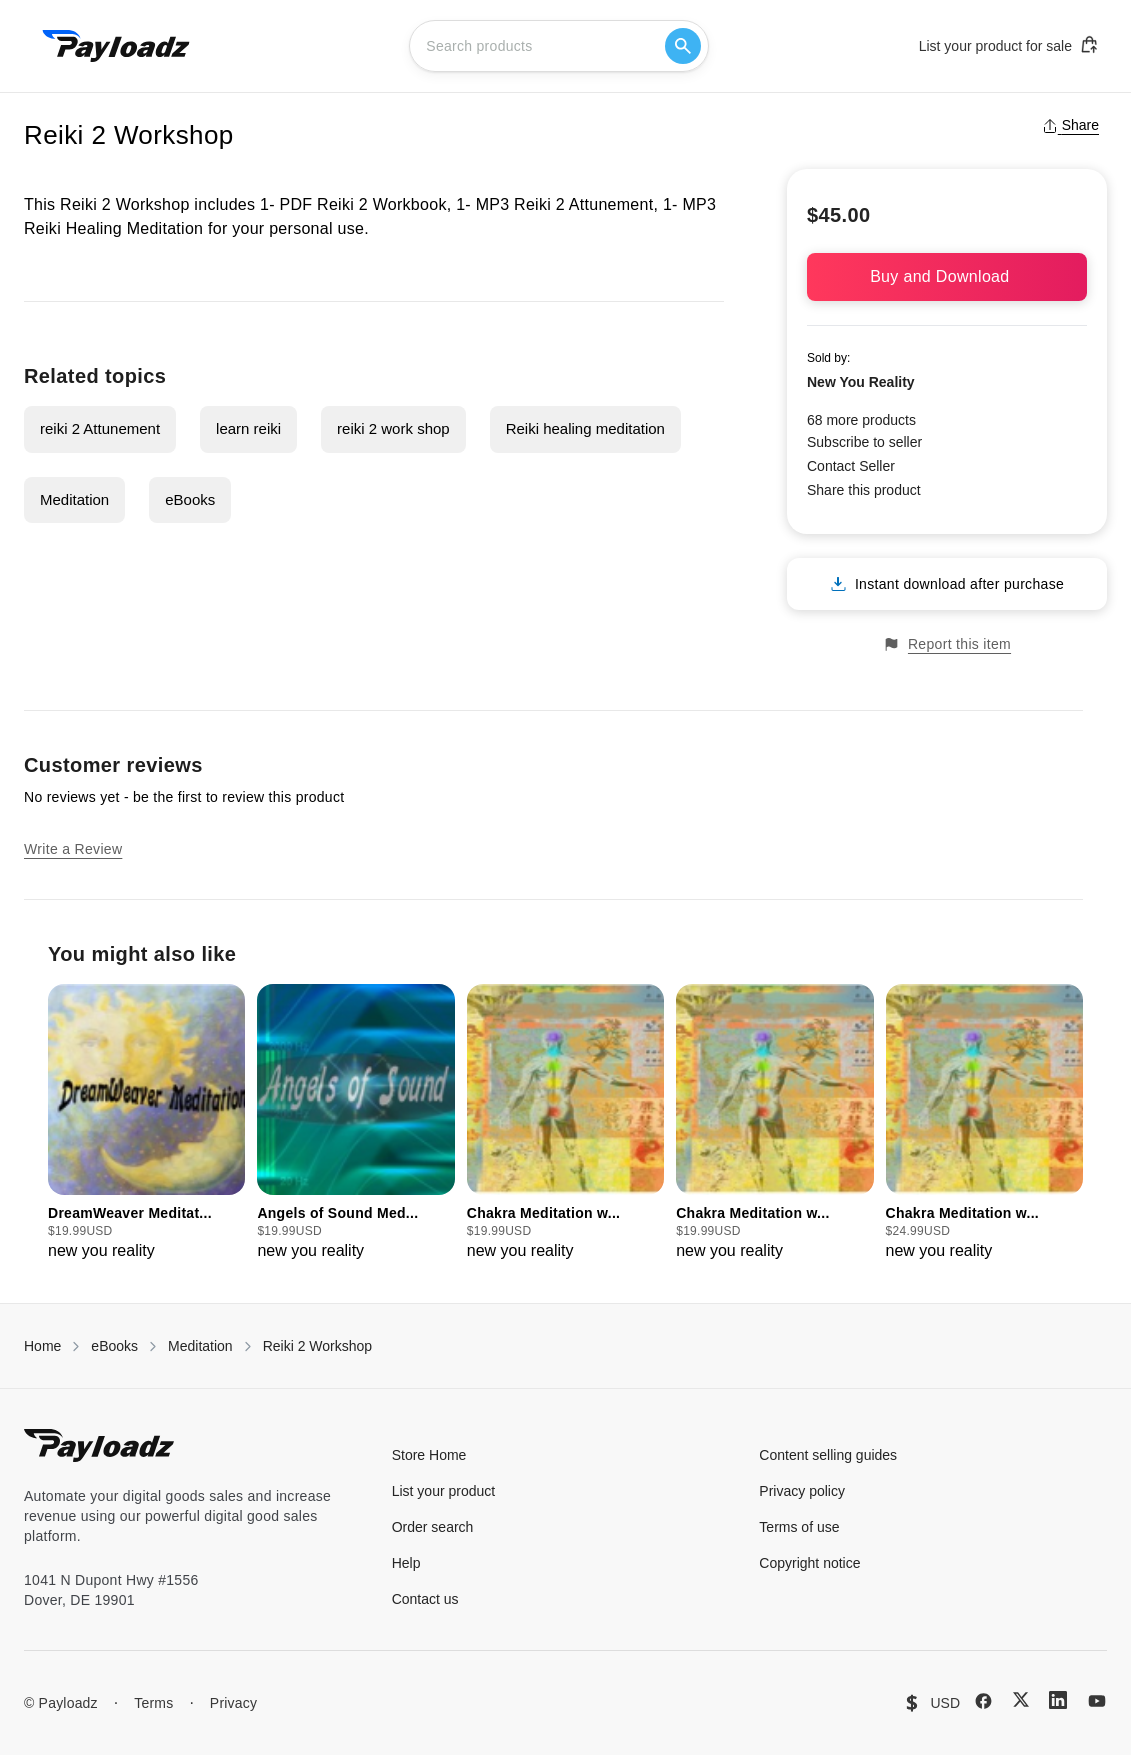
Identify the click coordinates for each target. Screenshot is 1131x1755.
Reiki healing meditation (585, 428)
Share (1070, 125)
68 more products (861, 420)
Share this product (864, 490)
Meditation (74, 499)
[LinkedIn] (1058, 1700)
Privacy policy (802, 1491)
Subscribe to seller (864, 442)
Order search (433, 1527)
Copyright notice (809, 1563)
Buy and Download (947, 276)
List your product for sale (1009, 45)
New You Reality (861, 382)
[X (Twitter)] (1021, 1699)
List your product (444, 1491)
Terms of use (799, 1527)
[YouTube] (1097, 1701)
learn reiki (248, 428)
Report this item (947, 644)
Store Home (429, 1455)
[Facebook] (983, 1701)
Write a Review (73, 849)
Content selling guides (828, 1455)
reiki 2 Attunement (100, 428)
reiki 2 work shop (393, 428)
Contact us (425, 1599)
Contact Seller (851, 466)
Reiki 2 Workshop (317, 1346)
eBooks (190, 499)
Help (406, 1563)
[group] (146, 1123)
